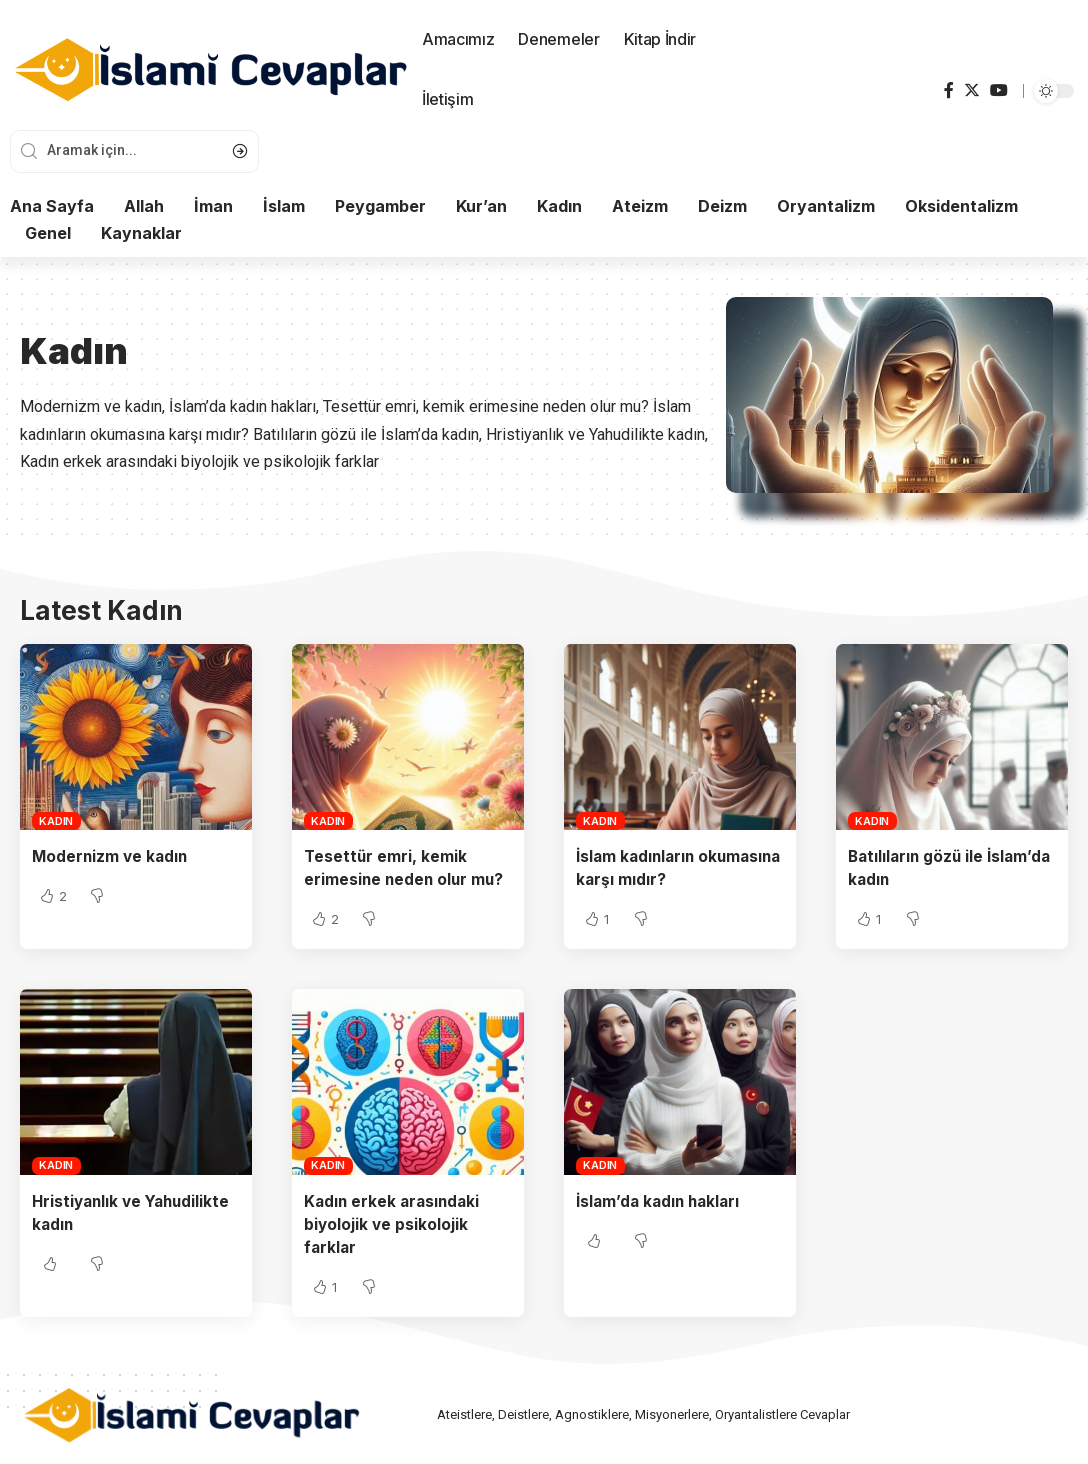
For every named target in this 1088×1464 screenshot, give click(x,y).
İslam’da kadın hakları (661, 1201)
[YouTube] (999, 90)
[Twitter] (972, 90)
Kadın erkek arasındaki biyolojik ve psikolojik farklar (394, 1224)
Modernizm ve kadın (112, 856)
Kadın (56, 821)
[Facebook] (949, 90)
